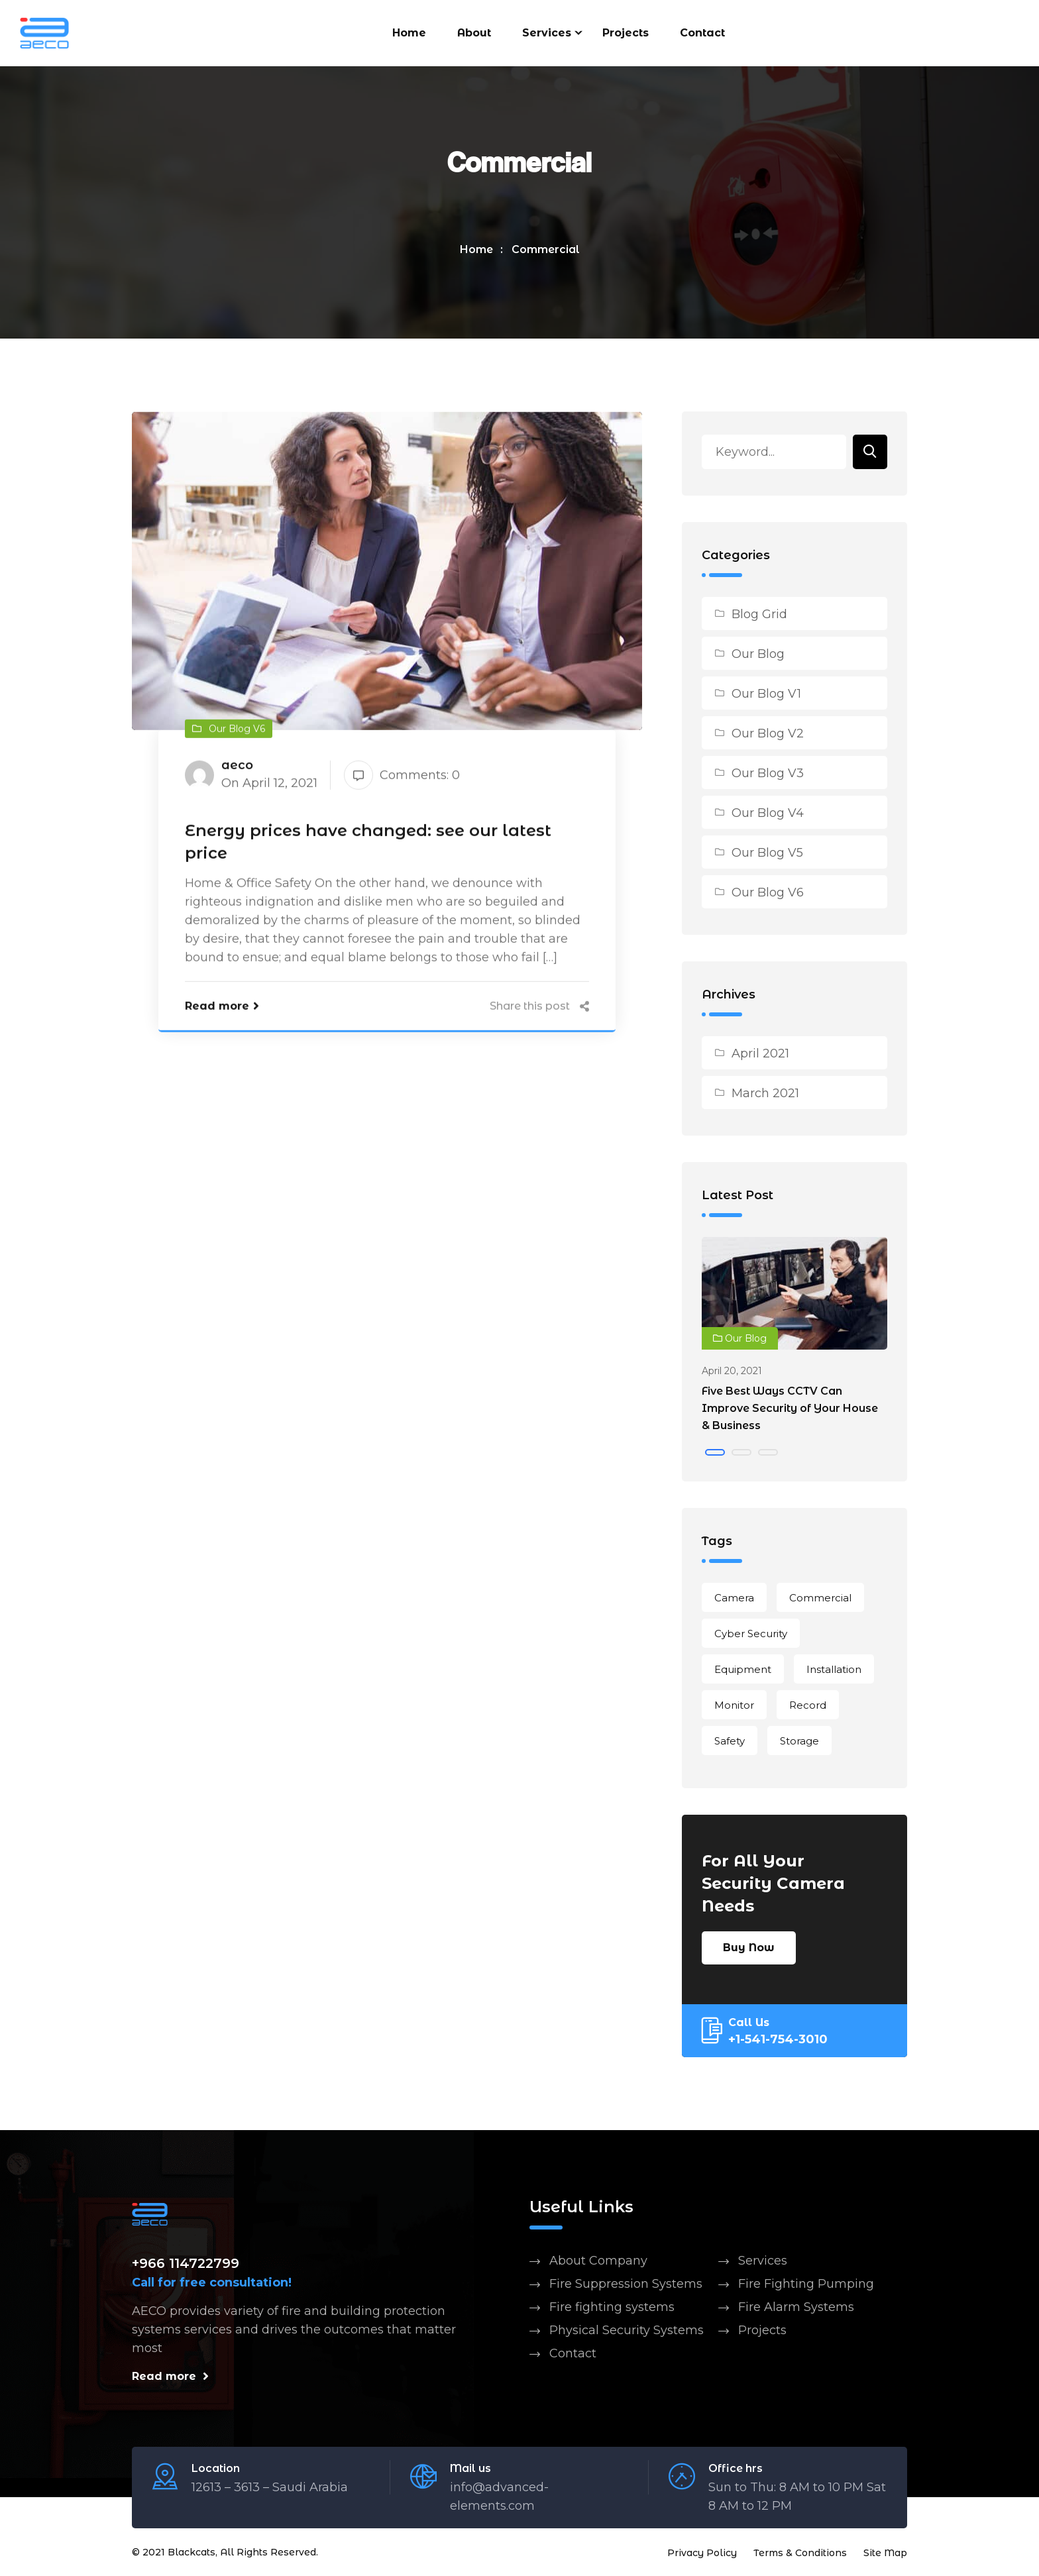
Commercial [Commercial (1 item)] (820, 1599)
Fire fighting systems (612, 2308)
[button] (715, 1453)
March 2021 (765, 1094)
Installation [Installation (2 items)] (833, 1670)
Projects (625, 33)
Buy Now (749, 1949)
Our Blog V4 (768, 814)
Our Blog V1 (766, 695)
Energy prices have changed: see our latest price (368, 845)
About (474, 33)
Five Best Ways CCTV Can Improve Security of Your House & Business (790, 1409)
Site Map (885, 2553)
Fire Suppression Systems (625, 2285)
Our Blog (758, 655)
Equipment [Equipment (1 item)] (742, 1670)
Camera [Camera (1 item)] (734, 1599)
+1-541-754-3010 (778, 2040)
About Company (598, 2262)
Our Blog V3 (768, 774)
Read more (222, 1009)
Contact (702, 33)
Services (546, 33)
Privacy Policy (702, 2553)
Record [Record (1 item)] (807, 1706)
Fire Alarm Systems (796, 2308)
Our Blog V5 (767, 854)
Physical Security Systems (626, 2331)
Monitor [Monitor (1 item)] (734, 1706)
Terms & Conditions (800, 2553)
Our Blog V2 (768, 734)
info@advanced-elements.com (499, 2497)
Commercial (546, 250)
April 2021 (760, 1054)
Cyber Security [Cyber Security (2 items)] (750, 1635)
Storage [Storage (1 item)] (799, 1742)
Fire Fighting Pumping (806, 2285)
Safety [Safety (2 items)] (729, 1742)
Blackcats (191, 2553)
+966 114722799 (185, 2265)
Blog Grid (759, 615)
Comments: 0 (402, 778)
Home (409, 33)
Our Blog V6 (768, 893)
